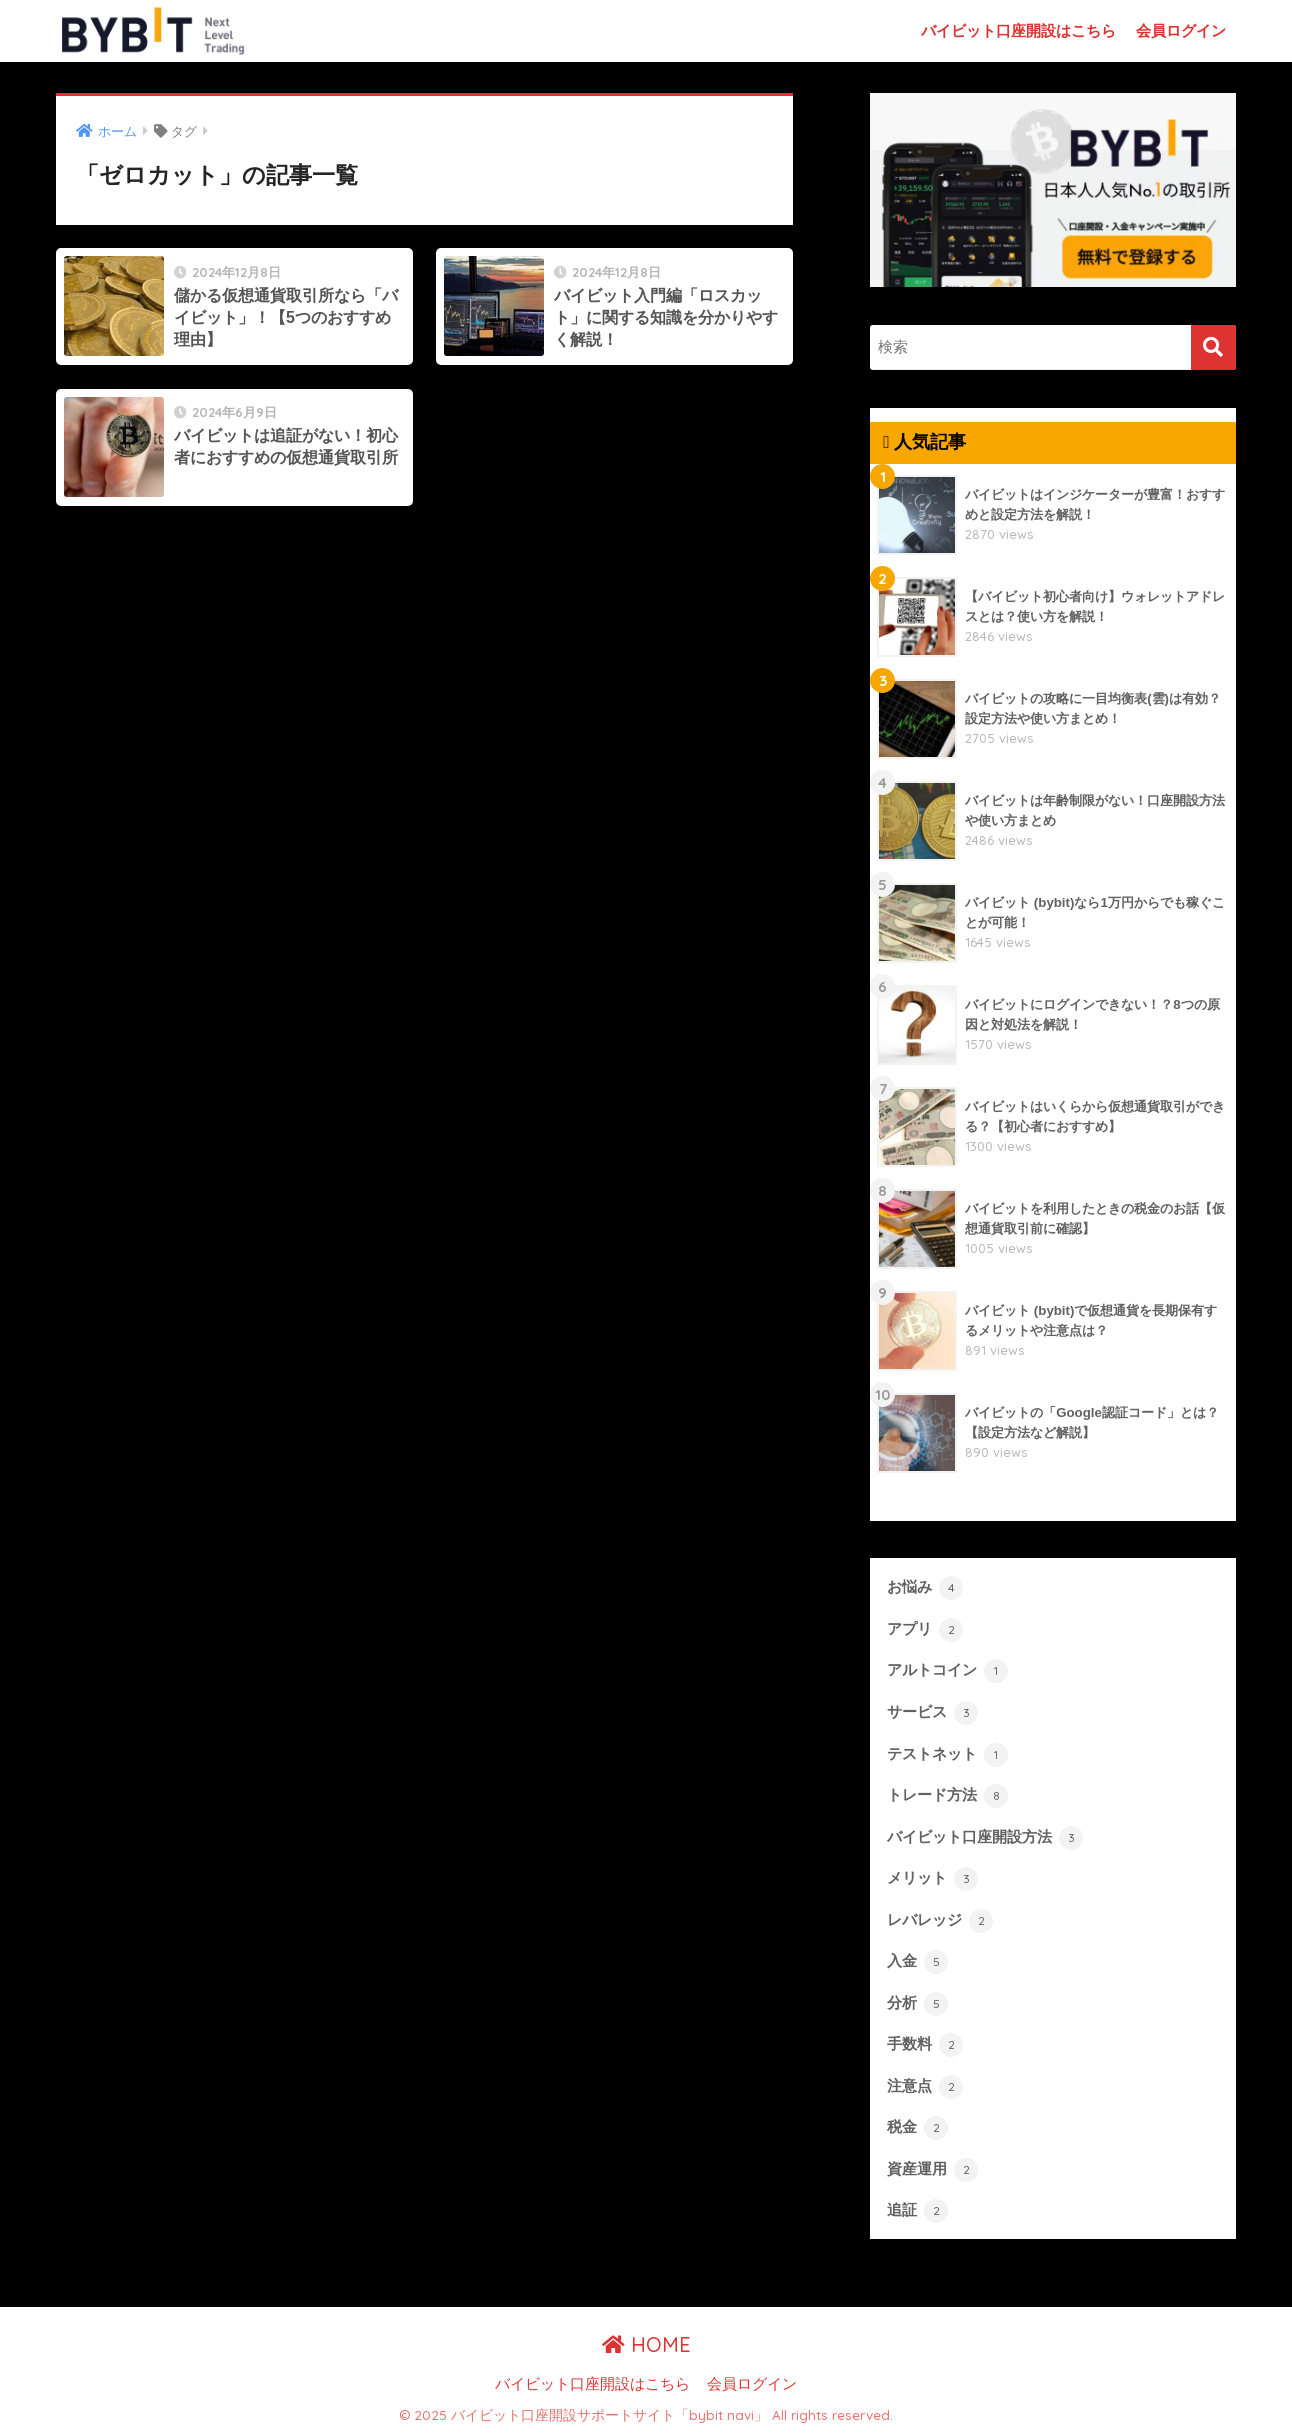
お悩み (925, 1588)
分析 (917, 2004)
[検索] (1213, 347)
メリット (932, 1879)
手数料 (925, 2045)
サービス (932, 1713)
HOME (646, 2344)
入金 (917, 1962)
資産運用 (932, 2170)
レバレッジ (940, 1921)
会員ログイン (1181, 30)
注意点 (925, 2087)
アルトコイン (947, 1671)
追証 (917, 2211)
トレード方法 (947, 1796)
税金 (917, 2128)
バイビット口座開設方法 (985, 1838)
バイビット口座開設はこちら (1018, 30)
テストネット (947, 1755)
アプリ (925, 1630)
